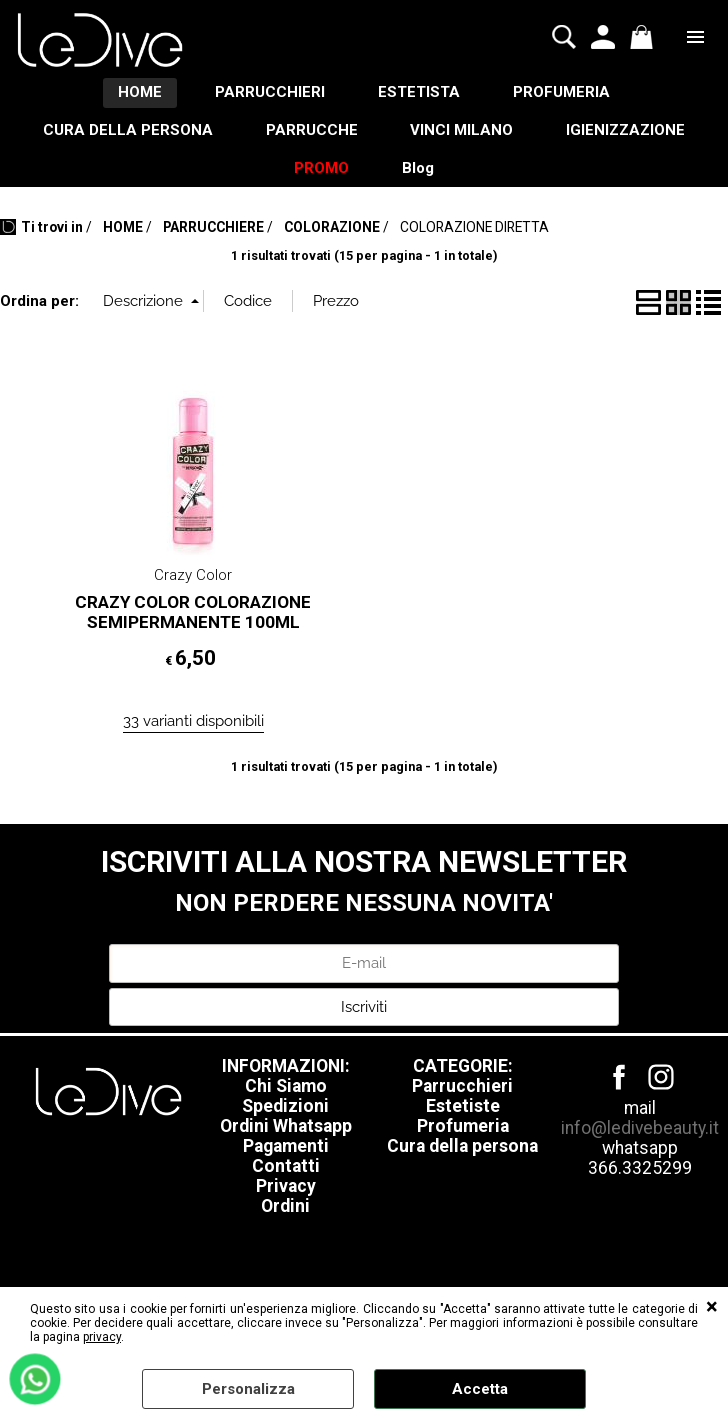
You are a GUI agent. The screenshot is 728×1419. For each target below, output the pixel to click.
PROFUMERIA (572, 95)
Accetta (480, 1389)
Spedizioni (285, 1121)
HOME (130, 95)
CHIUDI (712, 1307)
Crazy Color (193, 590)
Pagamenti (286, 1161)
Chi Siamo (286, 1101)
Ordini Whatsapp (286, 1141)
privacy (102, 1337)
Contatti (286, 1181)
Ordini (285, 1221)
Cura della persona (462, 1161)
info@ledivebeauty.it (640, 1143)
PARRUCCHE (308, 137)
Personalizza (248, 1389)
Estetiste (463, 1121)
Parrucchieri (462, 1101)
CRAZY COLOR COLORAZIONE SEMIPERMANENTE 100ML (193, 626)
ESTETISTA (423, 95)
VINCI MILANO (465, 137)
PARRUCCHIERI (267, 95)
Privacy (286, 1201)
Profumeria (463, 1141)
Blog (422, 180)
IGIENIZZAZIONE (636, 137)
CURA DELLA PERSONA (117, 137)
